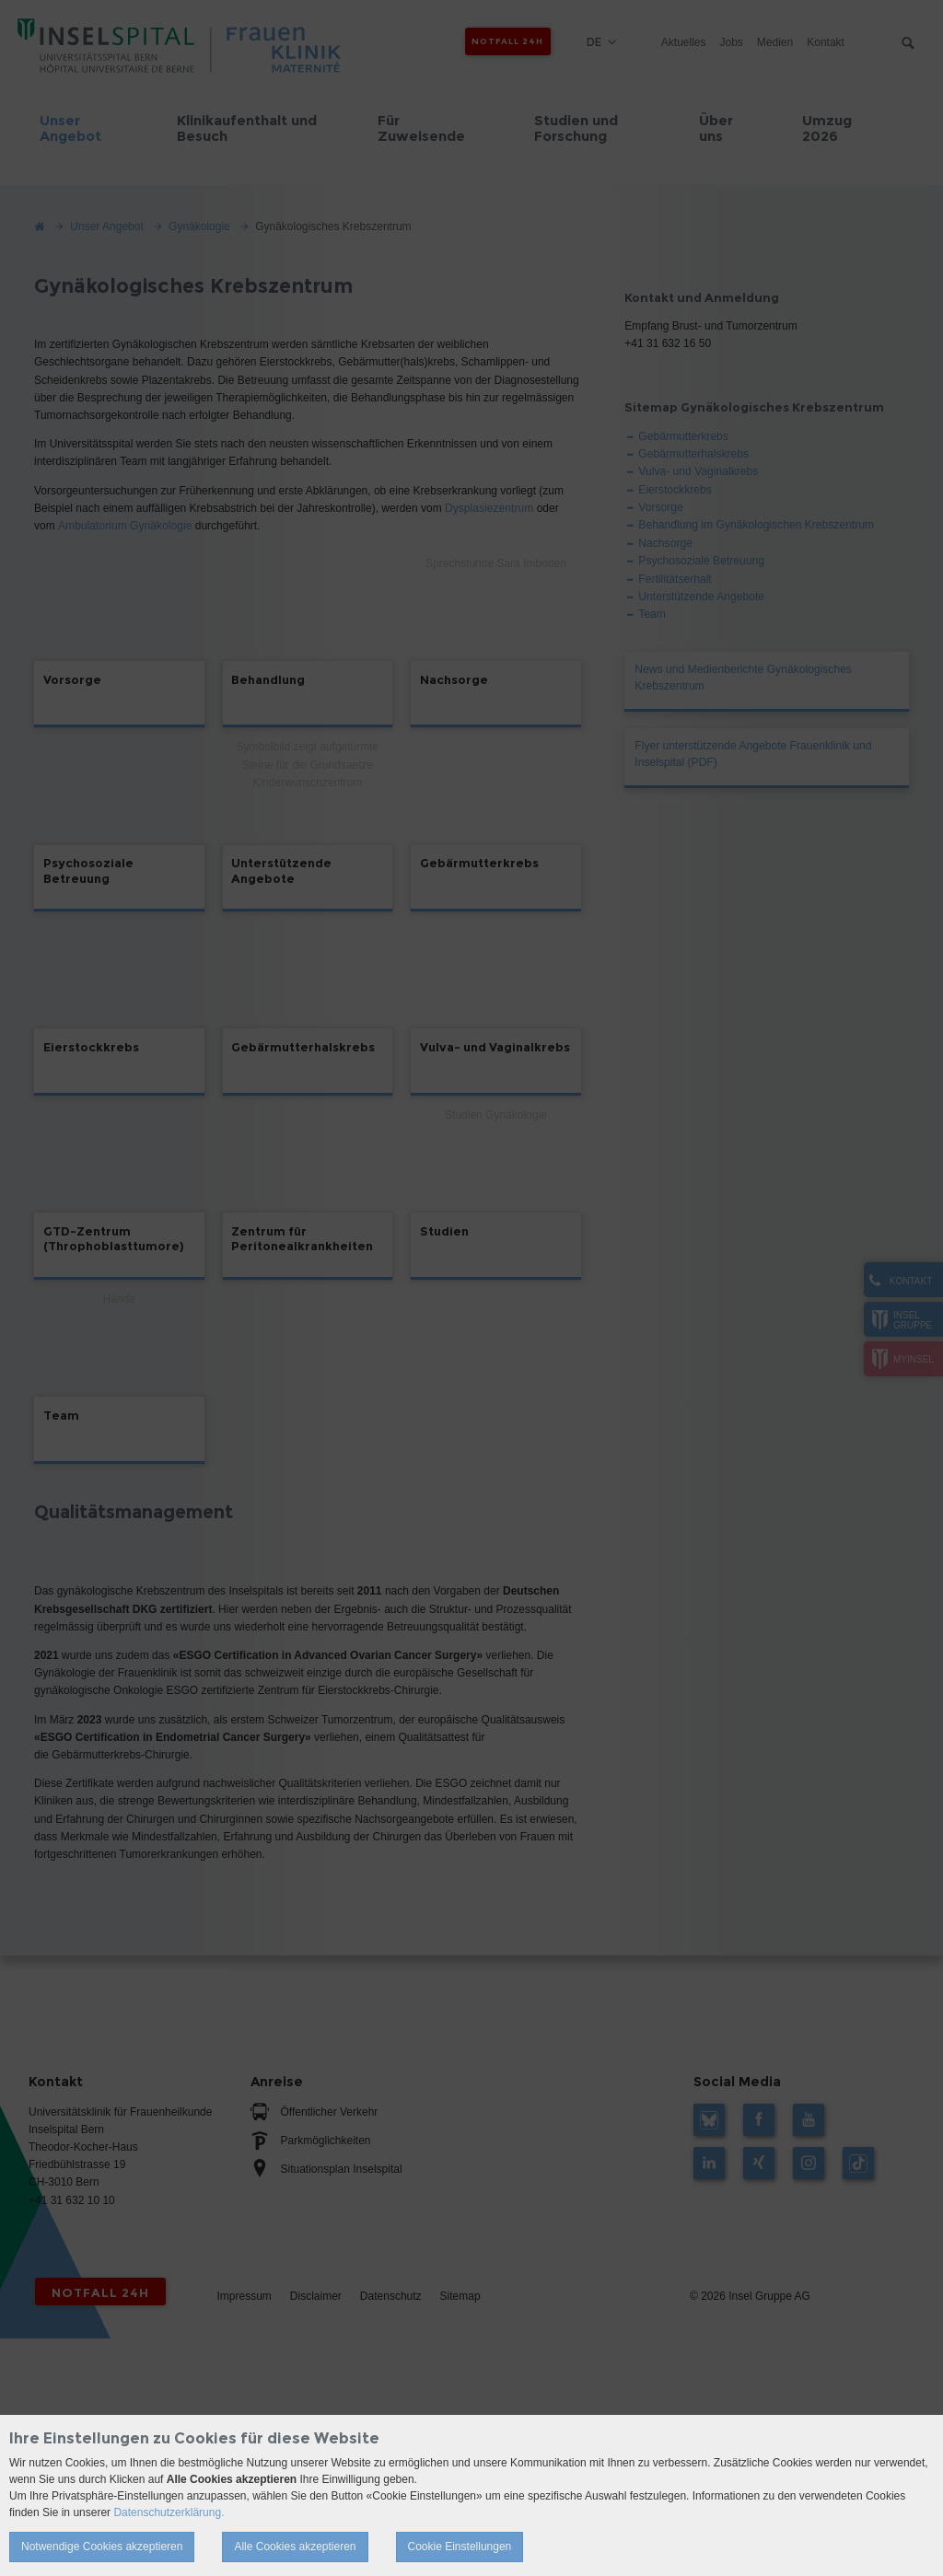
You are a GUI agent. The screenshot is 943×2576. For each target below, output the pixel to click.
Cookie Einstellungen (460, 2546)
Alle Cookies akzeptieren (294, 2546)
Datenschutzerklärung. (168, 2512)
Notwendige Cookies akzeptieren (101, 2546)
